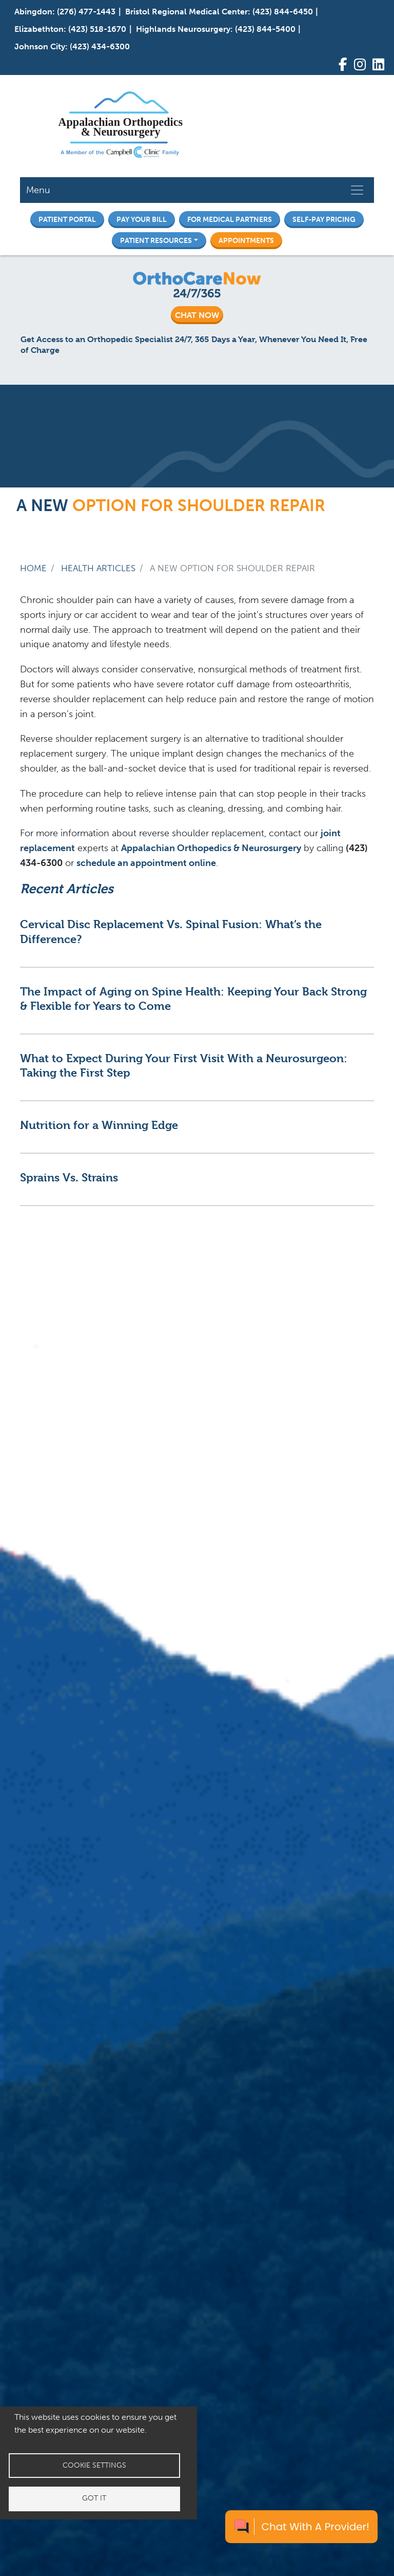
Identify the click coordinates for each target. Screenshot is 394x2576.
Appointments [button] (246, 240)
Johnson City (39, 46)
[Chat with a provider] (301, 2526)
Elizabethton (39, 29)
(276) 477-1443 (86, 11)
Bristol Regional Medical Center (186, 11)
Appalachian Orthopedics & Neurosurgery (211, 848)
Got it (94, 2498)
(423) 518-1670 (97, 29)
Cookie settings (94, 2465)
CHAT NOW (197, 315)
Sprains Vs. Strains (69, 1177)
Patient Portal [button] (67, 219)
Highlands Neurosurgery (183, 29)
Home (33, 568)
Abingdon (33, 11)
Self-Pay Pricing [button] (324, 219)
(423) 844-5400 (265, 29)
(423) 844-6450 (282, 11)
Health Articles (98, 568)
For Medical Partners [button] (229, 219)
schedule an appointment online (146, 863)
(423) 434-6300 (100, 46)
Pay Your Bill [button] (141, 219)
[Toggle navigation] (357, 190)
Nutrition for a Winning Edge (99, 1125)
